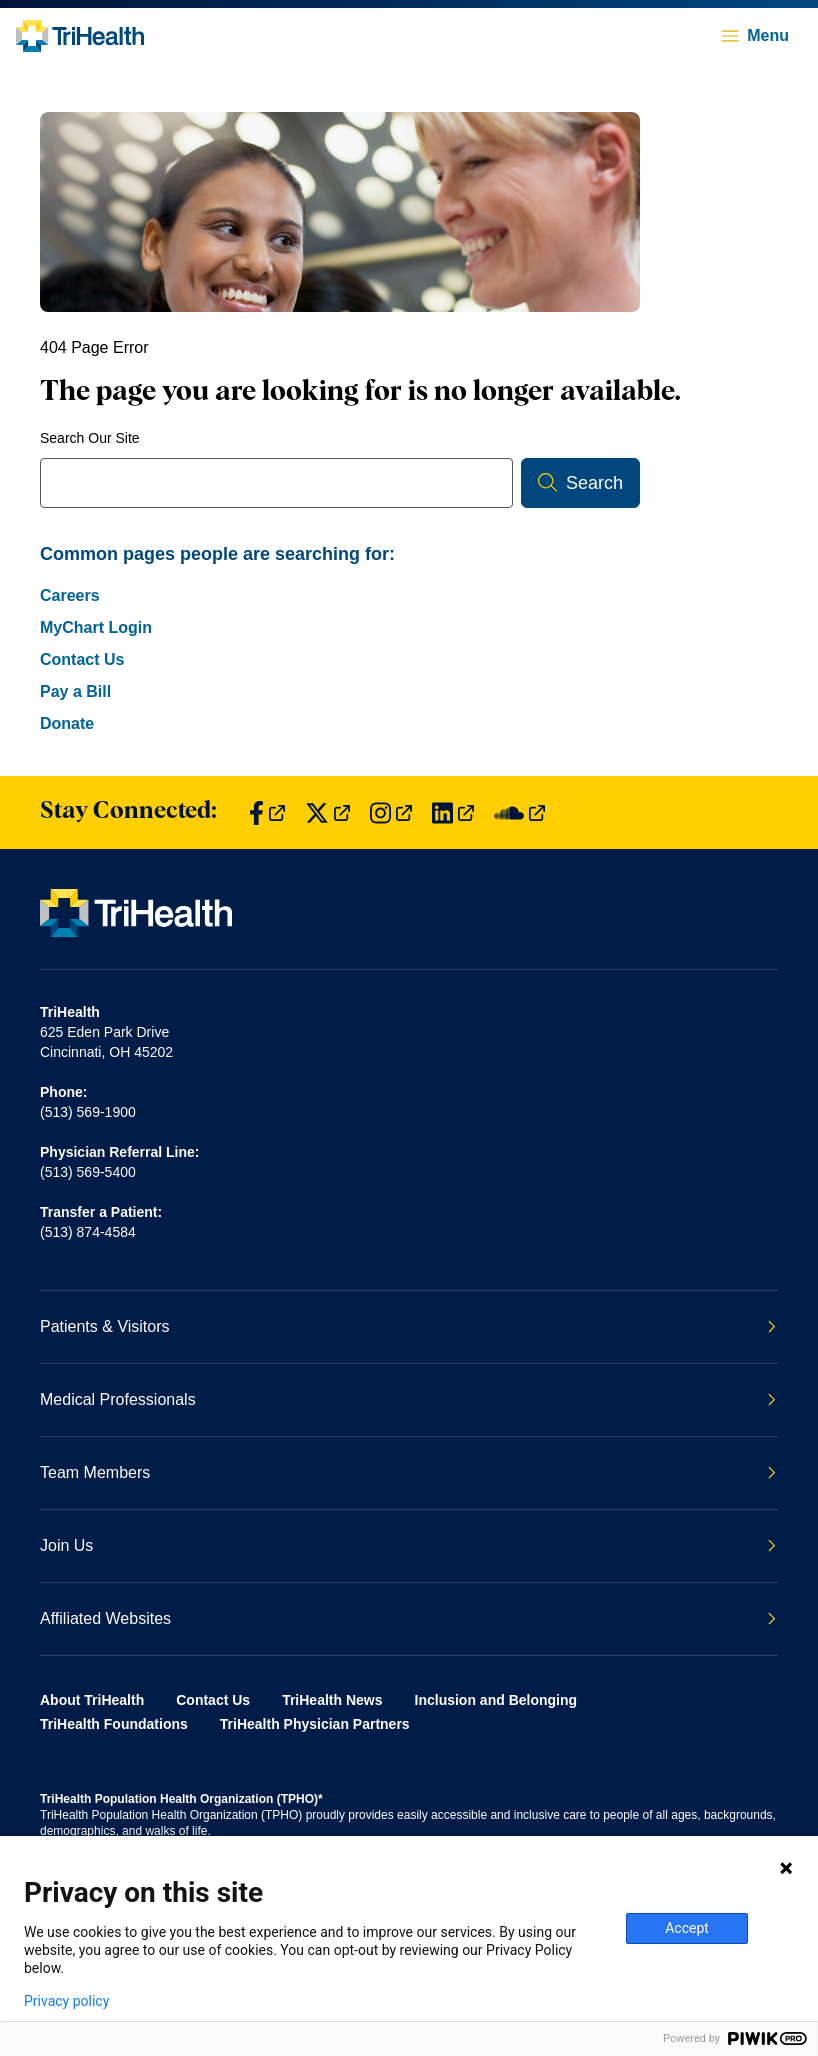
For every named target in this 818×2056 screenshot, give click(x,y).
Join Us (408, 1545)
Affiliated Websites (408, 1618)
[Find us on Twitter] (327, 812)
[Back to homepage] (80, 36)
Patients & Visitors (408, 1326)
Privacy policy (66, 2001)
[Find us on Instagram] (391, 812)
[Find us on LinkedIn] (453, 812)
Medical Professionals (408, 1399)
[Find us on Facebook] (267, 812)
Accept (687, 1928)
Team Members (408, 1472)
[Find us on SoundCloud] (519, 812)
